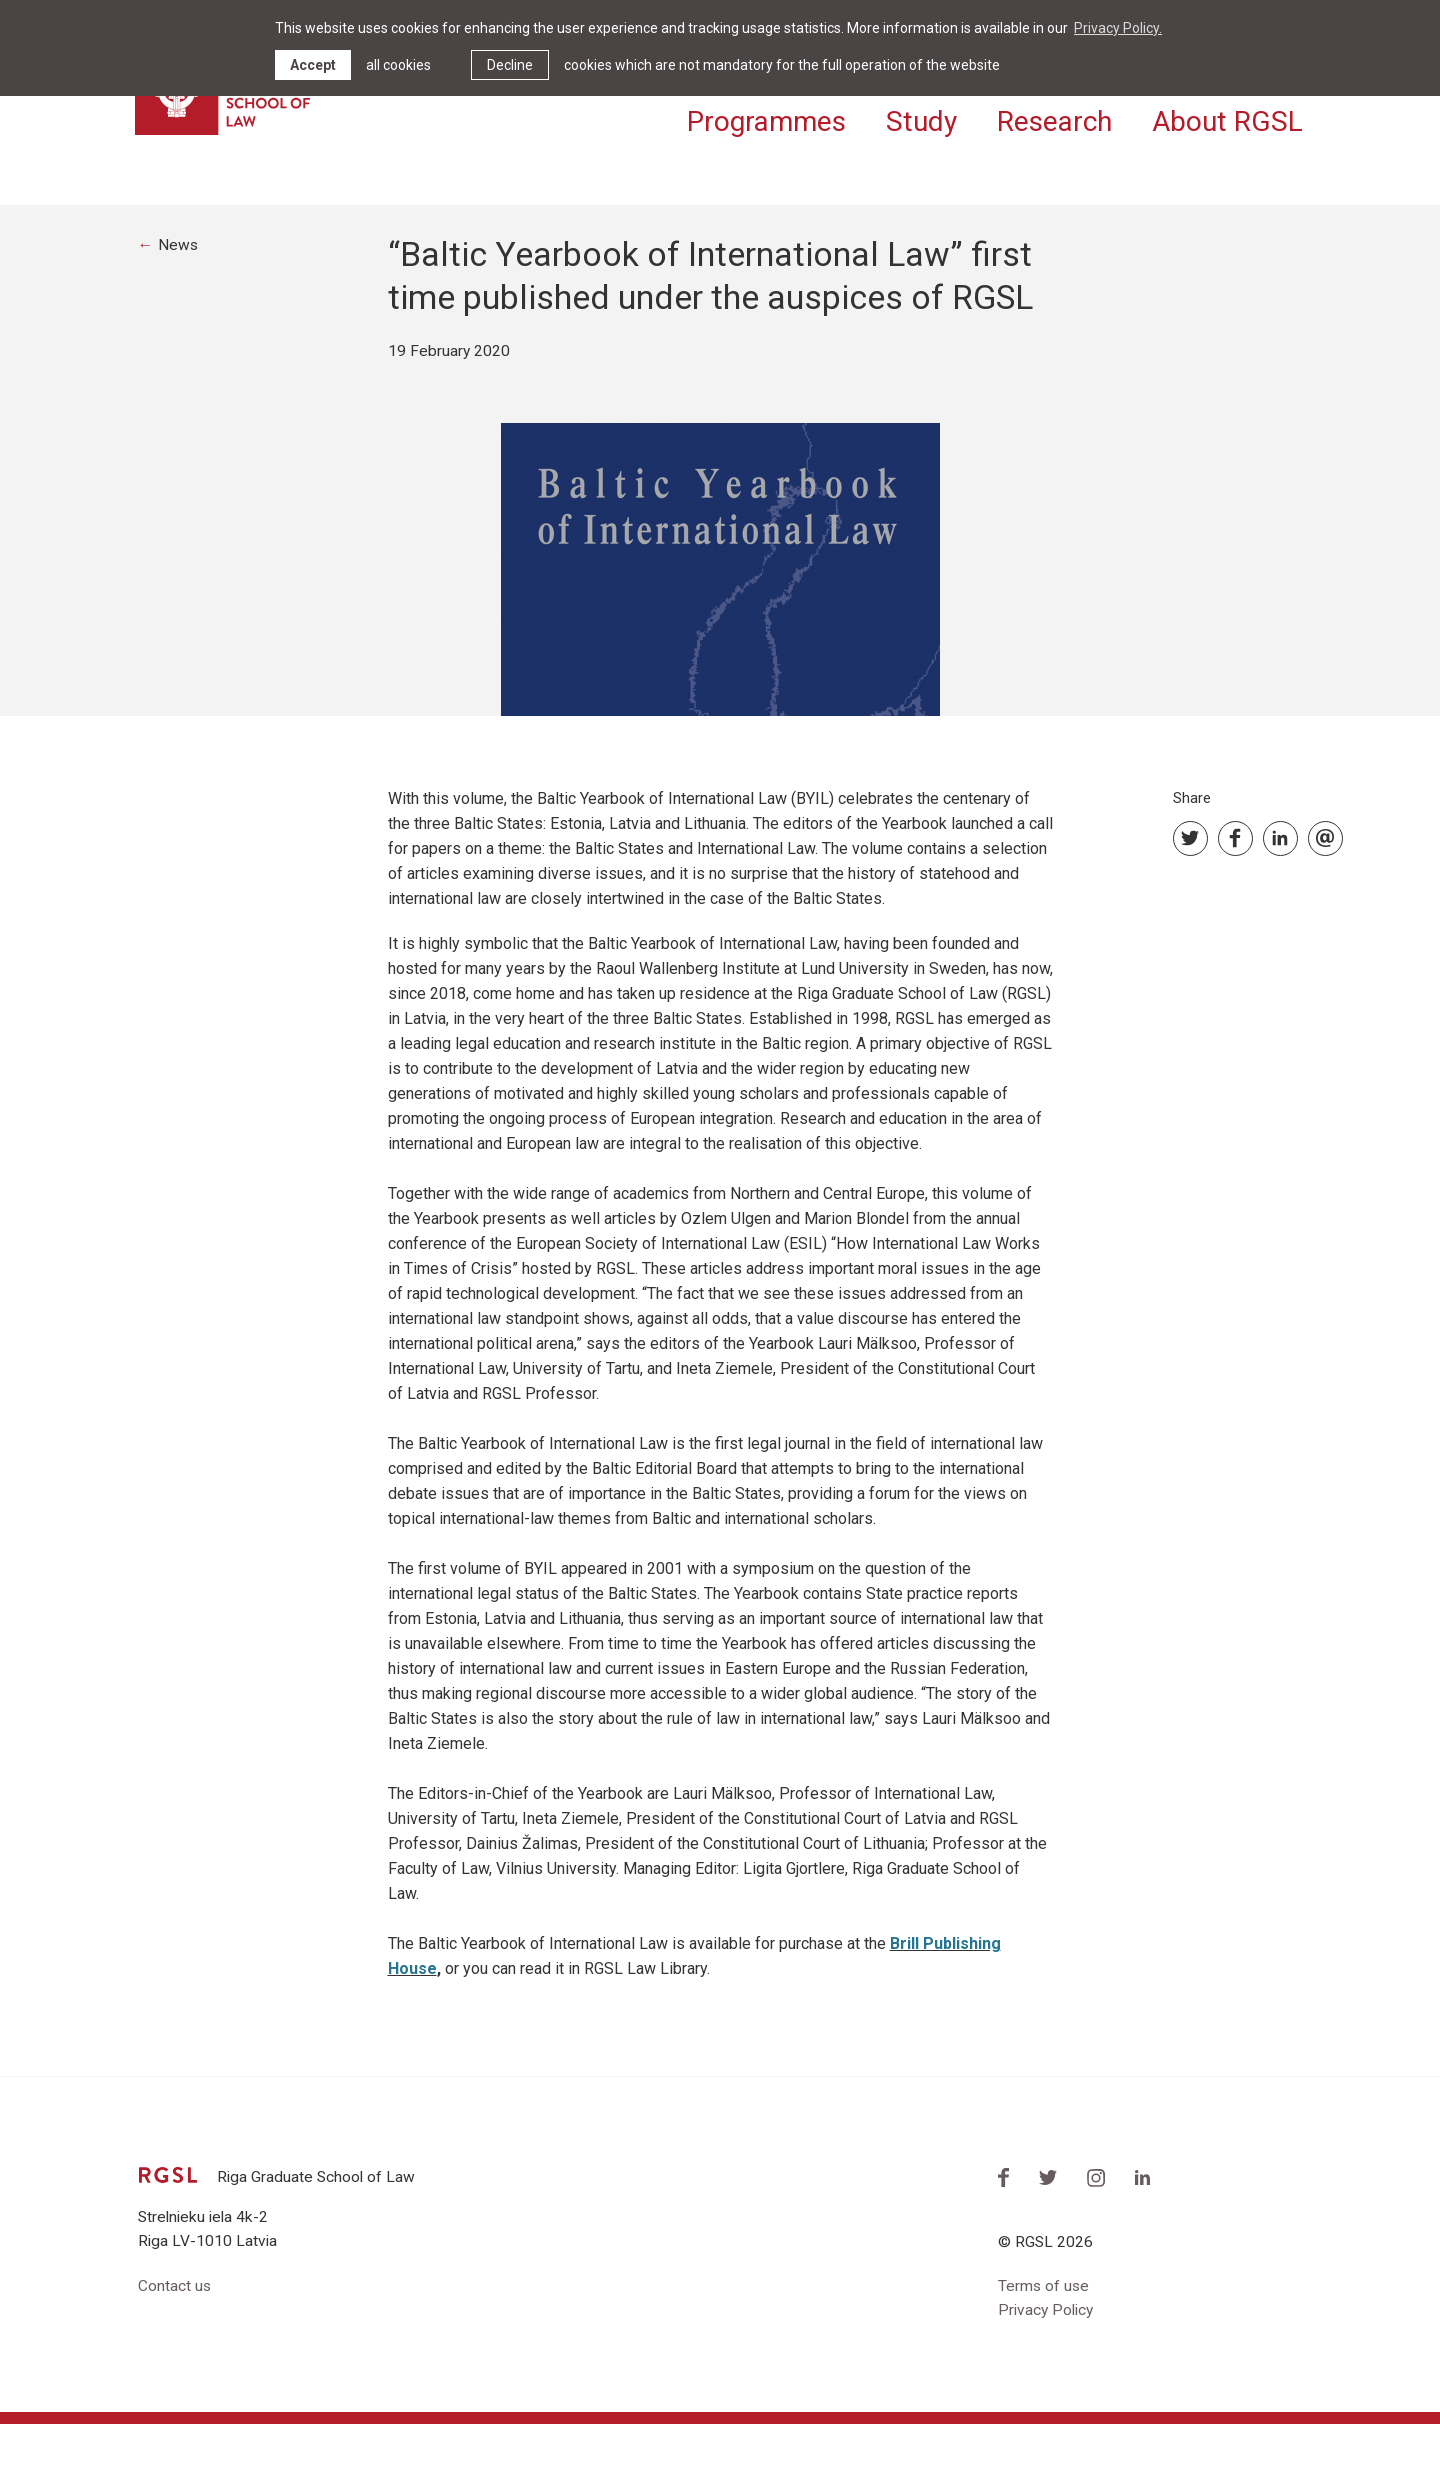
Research (1054, 117)
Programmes (766, 117)
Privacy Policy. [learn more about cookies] (1118, 28)
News (179, 291)
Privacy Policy (1048, 2359)
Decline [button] (510, 65)
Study (921, 117)
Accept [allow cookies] (313, 65)
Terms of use (1044, 2334)
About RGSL (1227, 117)
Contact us (175, 2334)
